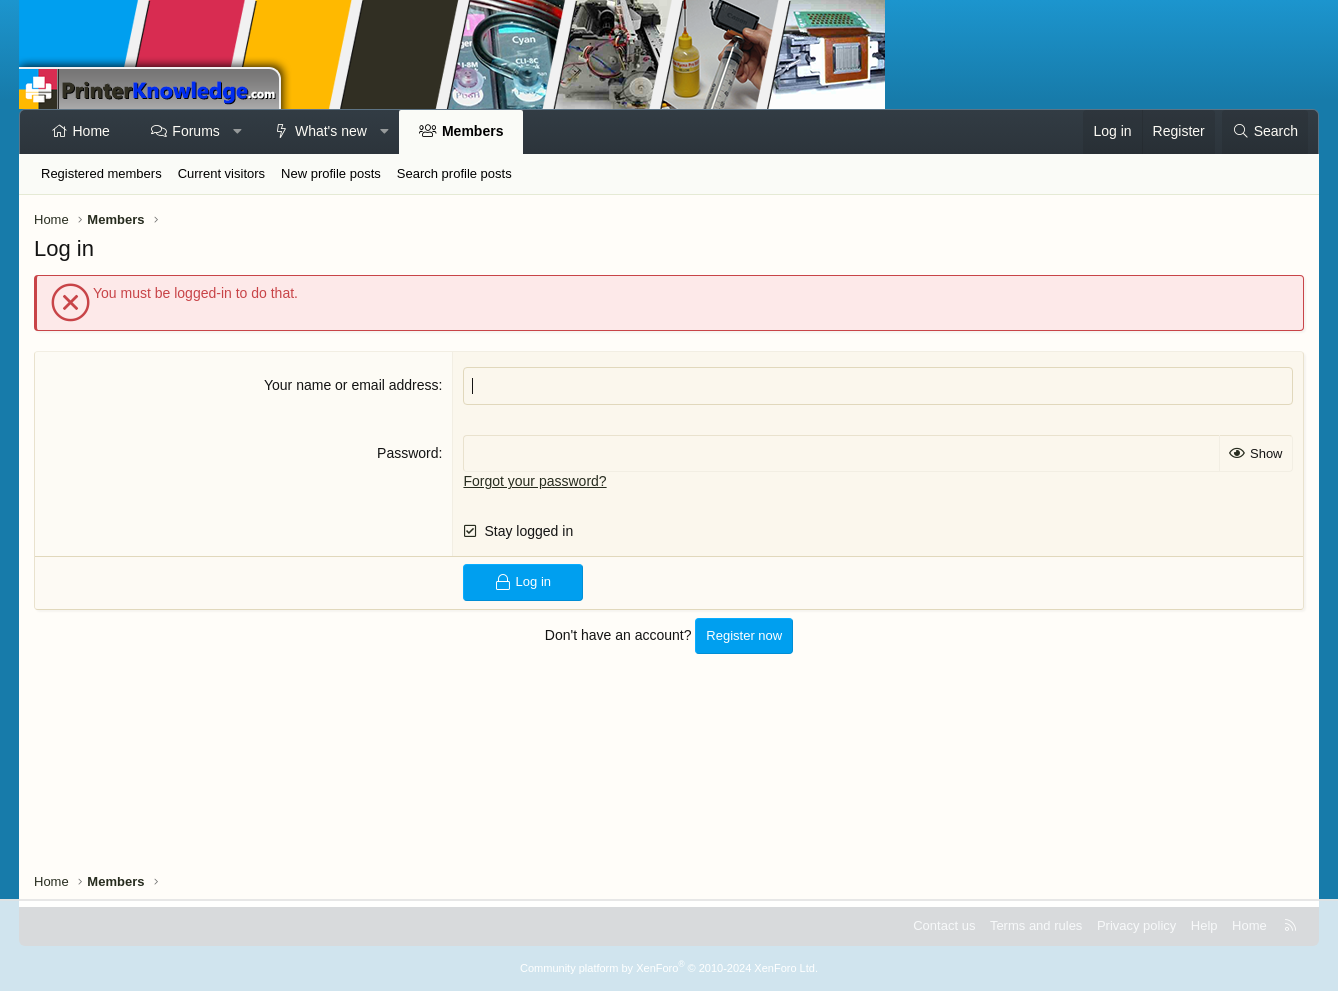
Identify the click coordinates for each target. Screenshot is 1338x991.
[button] (237, 132)
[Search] (1265, 132)
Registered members (101, 173)
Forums (195, 131)
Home (91, 131)
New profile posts (331, 173)
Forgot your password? (534, 481)
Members (472, 131)
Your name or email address (351, 385)
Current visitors (221, 173)
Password (407, 453)
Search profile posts (454, 173)
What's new (331, 131)
